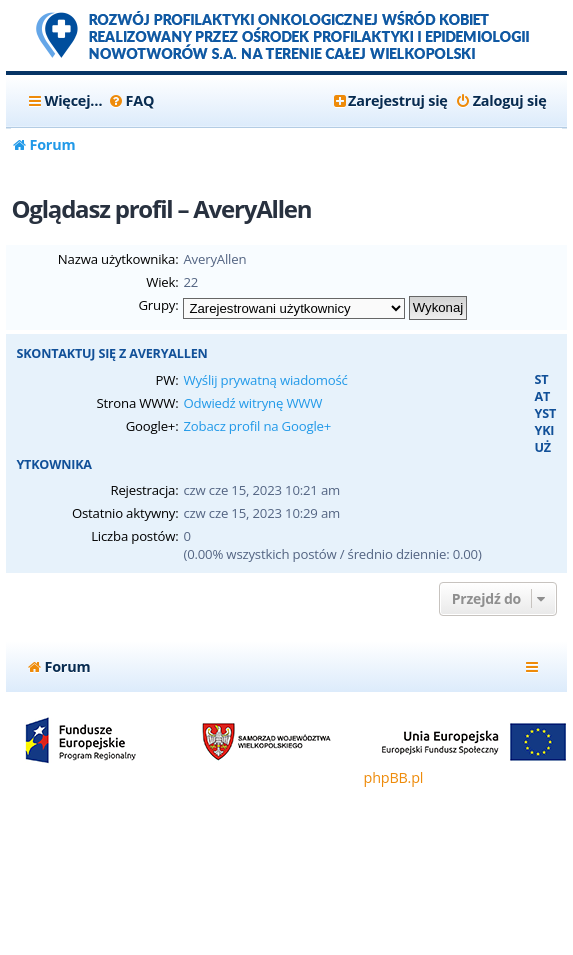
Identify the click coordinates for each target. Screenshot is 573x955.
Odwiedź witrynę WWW (252, 403)
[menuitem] (130, 101)
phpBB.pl (394, 777)
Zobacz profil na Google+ (257, 426)
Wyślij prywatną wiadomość (265, 380)
